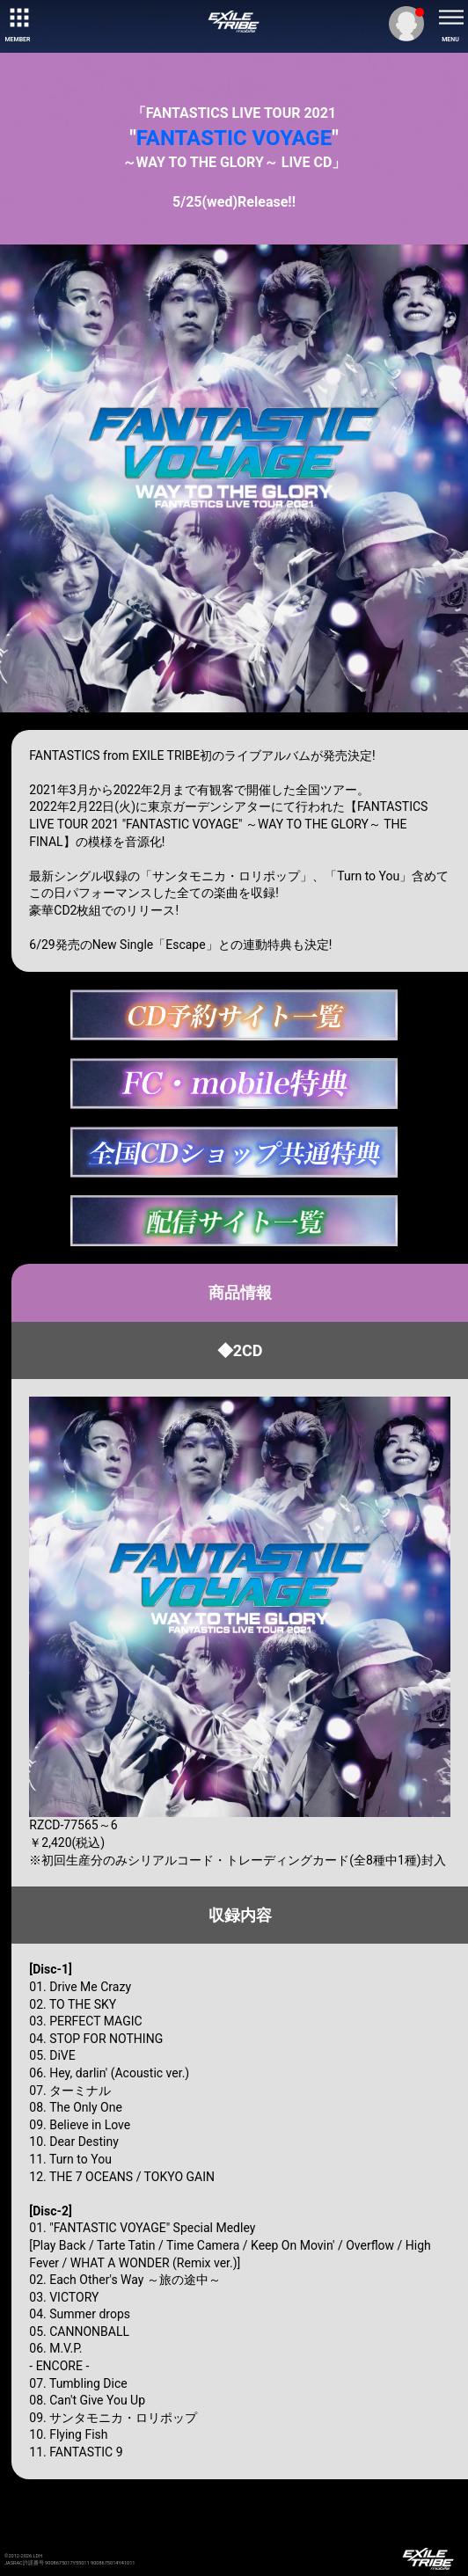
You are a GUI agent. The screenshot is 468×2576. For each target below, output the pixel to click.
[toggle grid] (17, 17)
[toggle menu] (450, 17)
